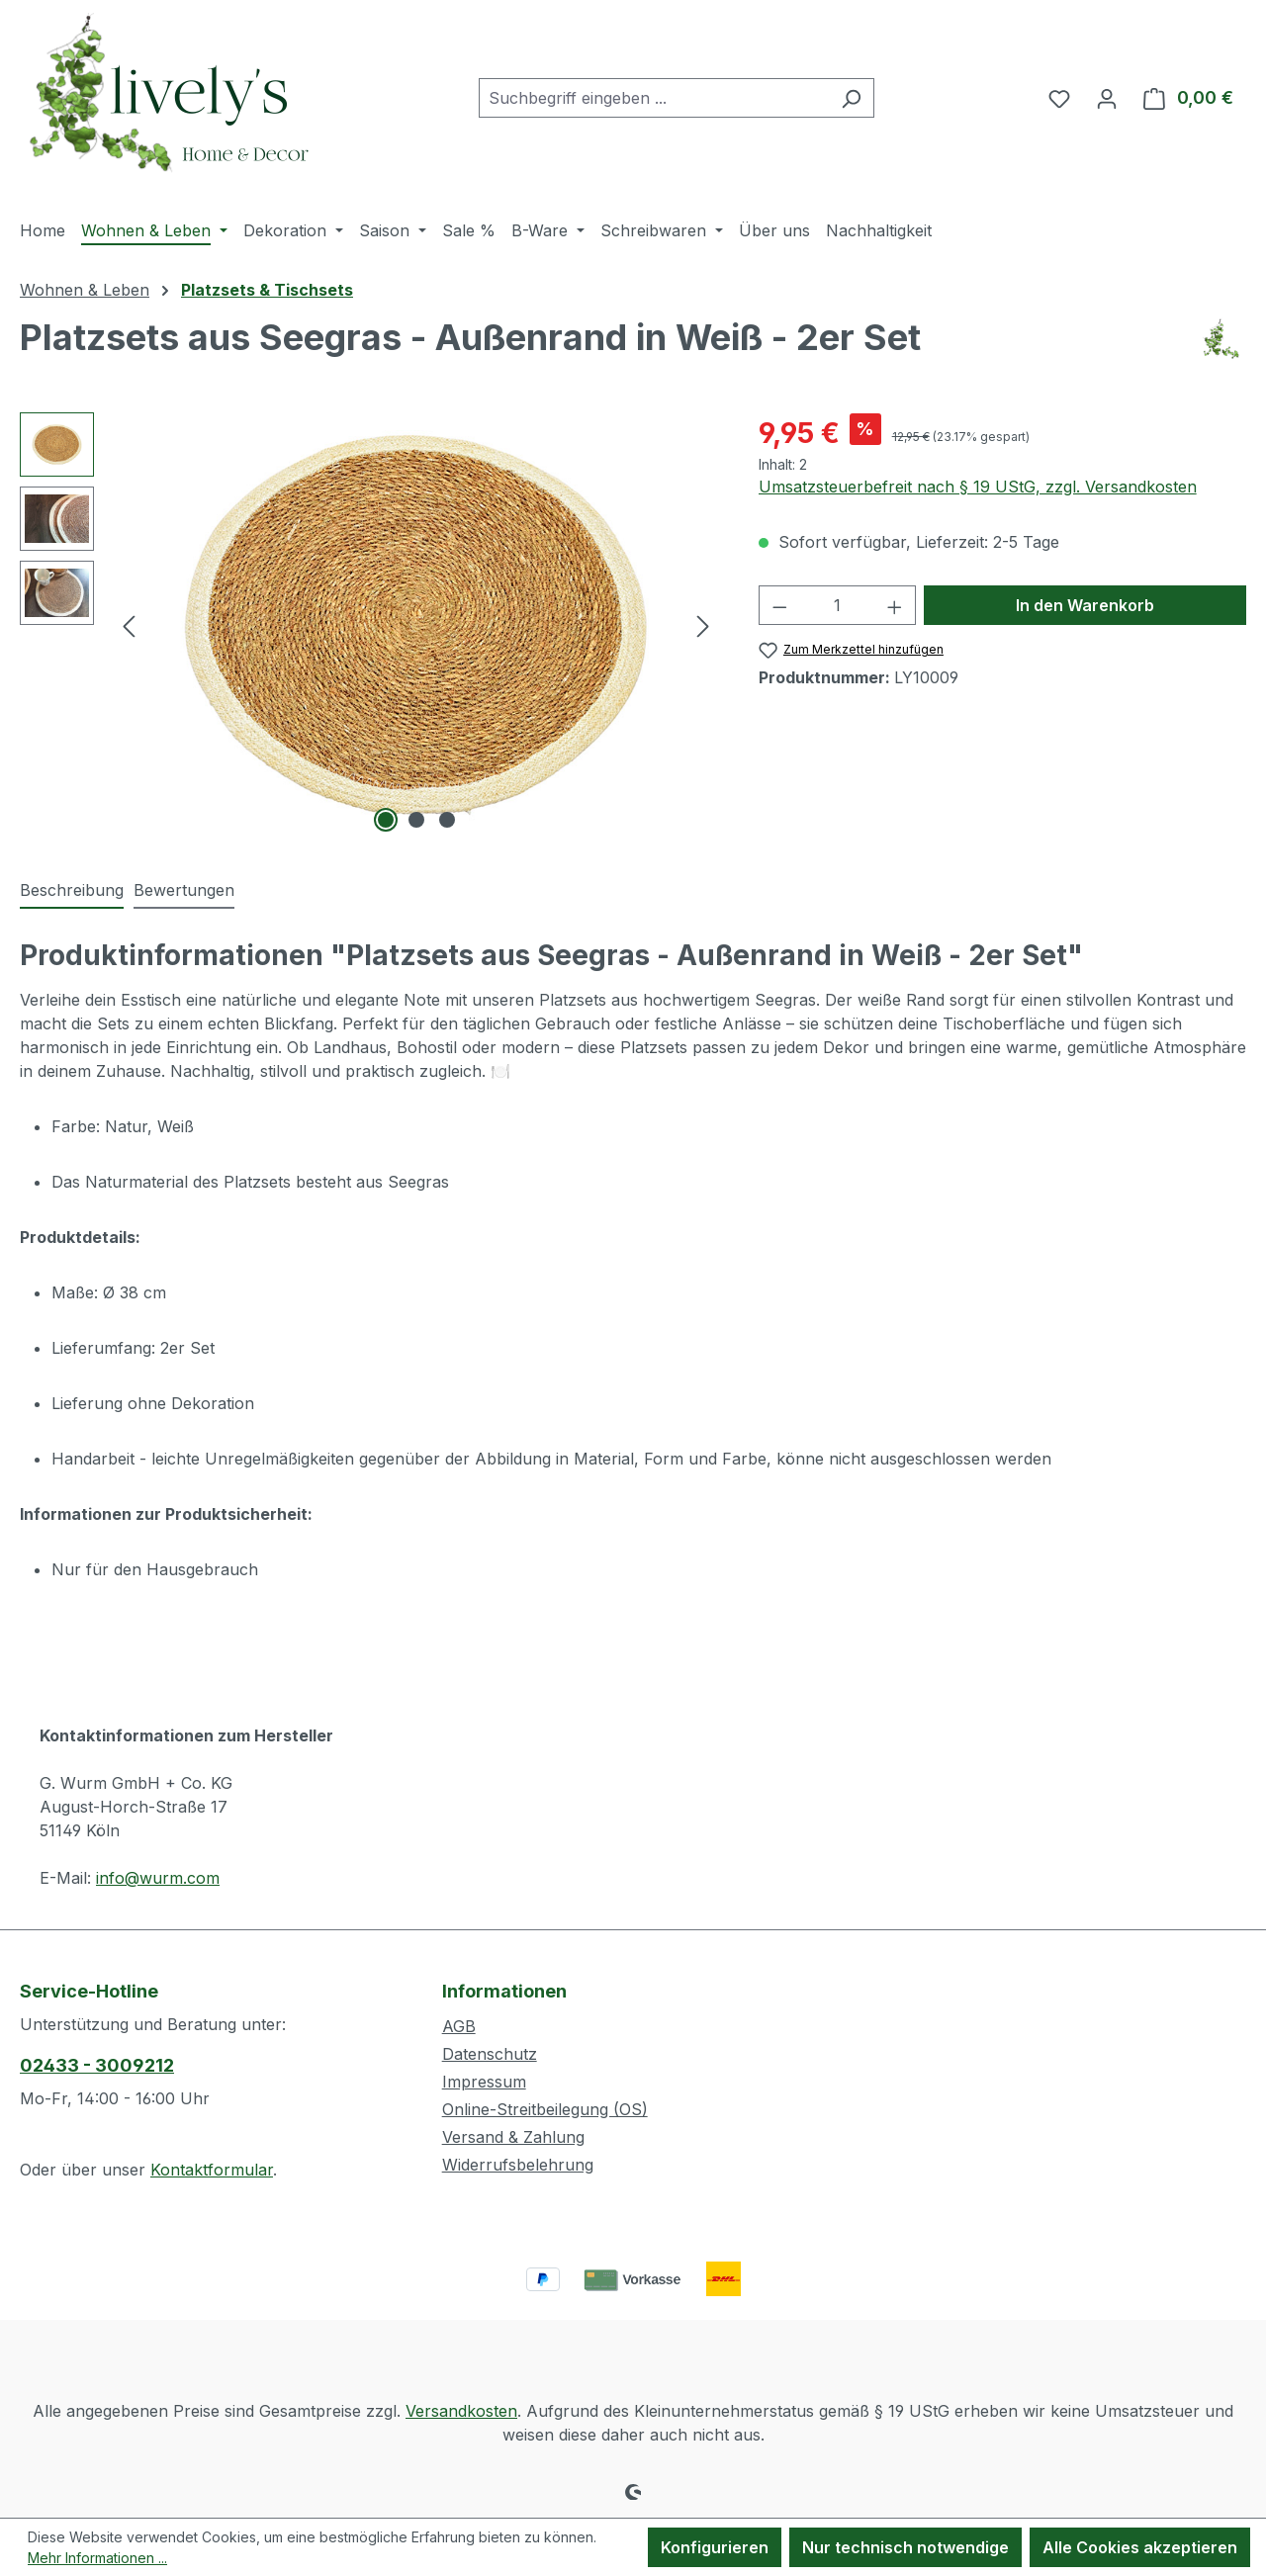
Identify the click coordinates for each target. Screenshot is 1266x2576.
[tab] (72, 891)
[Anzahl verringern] (779, 605)
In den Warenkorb (1085, 605)
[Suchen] (851, 98)
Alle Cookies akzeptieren (1139, 2547)
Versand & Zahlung (513, 2137)
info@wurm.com (158, 1878)
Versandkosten (461, 2411)
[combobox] (654, 98)
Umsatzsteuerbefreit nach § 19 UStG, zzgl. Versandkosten (978, 486)
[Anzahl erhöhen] (895, 605)
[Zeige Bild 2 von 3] (416, 820)
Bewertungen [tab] (184, 890)
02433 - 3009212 (97, 2065)
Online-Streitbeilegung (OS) (545, 2109)
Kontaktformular (211, 2169)
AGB (459, 2026)
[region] (369, 625)
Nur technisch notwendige (905, 2547)
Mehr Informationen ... (97, 2557)
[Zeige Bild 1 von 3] (386, 820)
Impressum (484, 2081)
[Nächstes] (703, 625)
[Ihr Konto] (1106, 98)
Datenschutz (489, 2054)
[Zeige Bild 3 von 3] (447, 820)
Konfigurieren (715, 2547)
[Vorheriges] (128, 625)
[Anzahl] (836, 605)
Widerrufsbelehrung (517, 2165)
